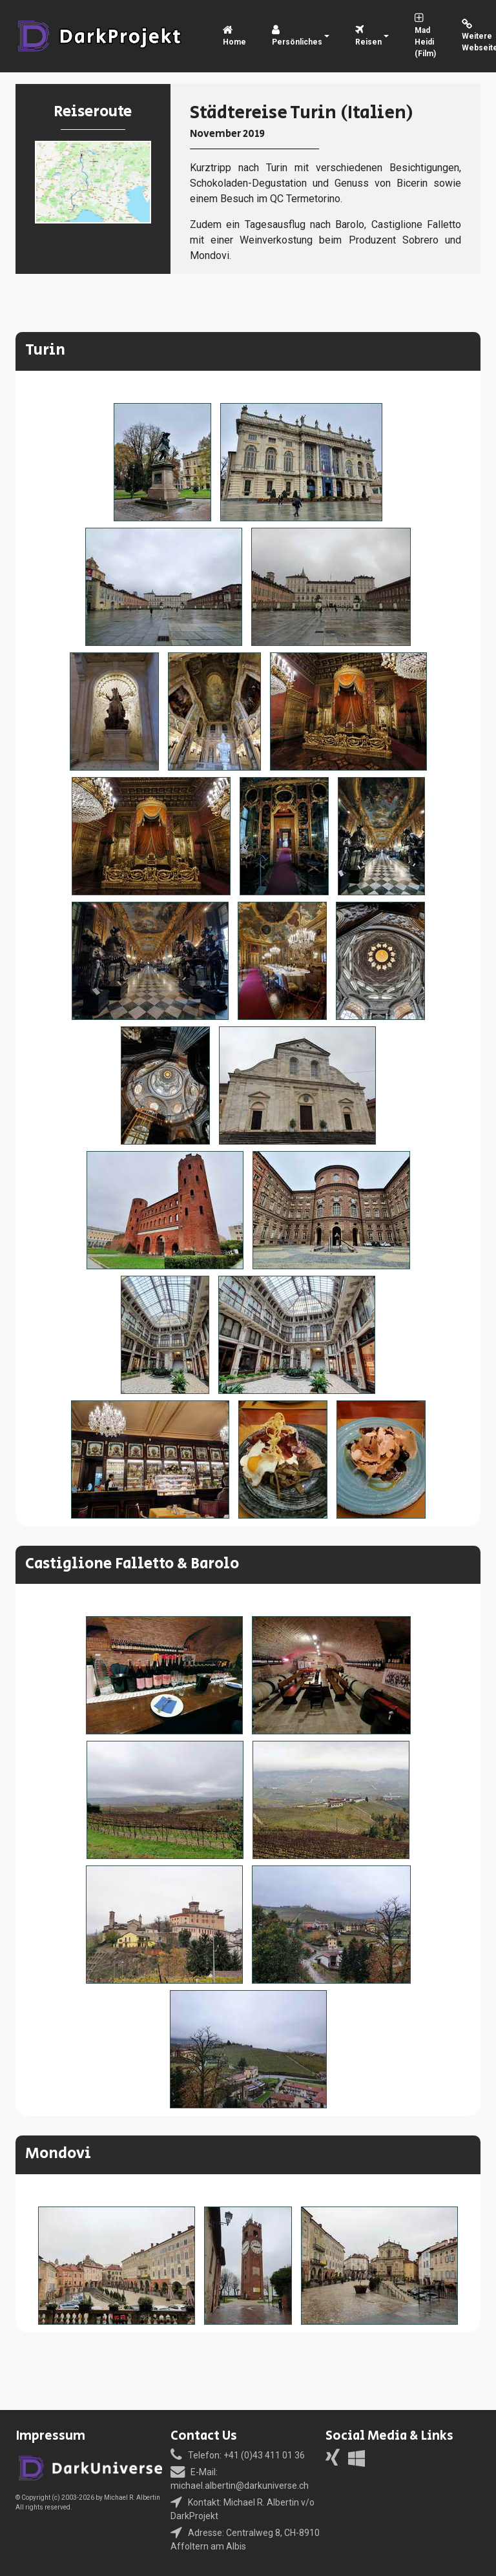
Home (234, 37)
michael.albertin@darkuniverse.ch (239, 2485)
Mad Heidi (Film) (425, 37)
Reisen (368, 37)
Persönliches (297, 37)
